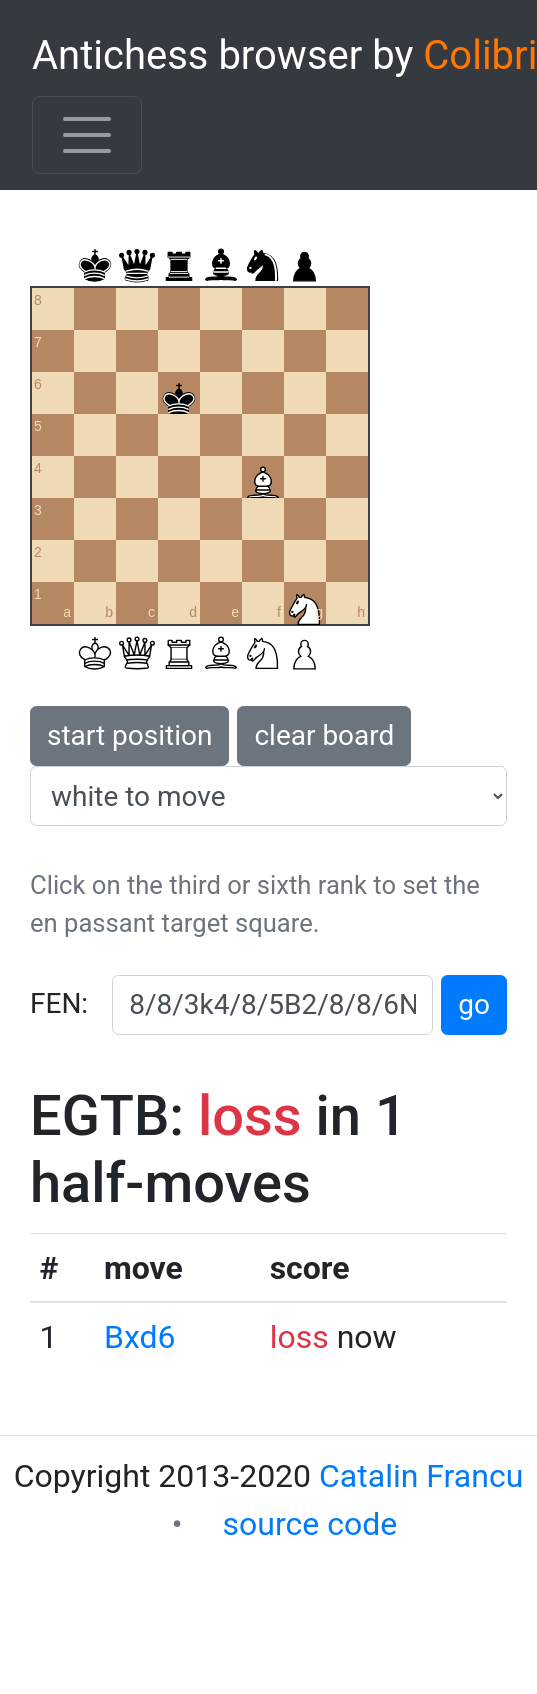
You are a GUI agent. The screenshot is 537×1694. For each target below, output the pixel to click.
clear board (324, 735)
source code (310, 1524)
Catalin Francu (421, 1476)
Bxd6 (140, 1337)
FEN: (59, 1003)
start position (129, 735)
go (474, 1004)
